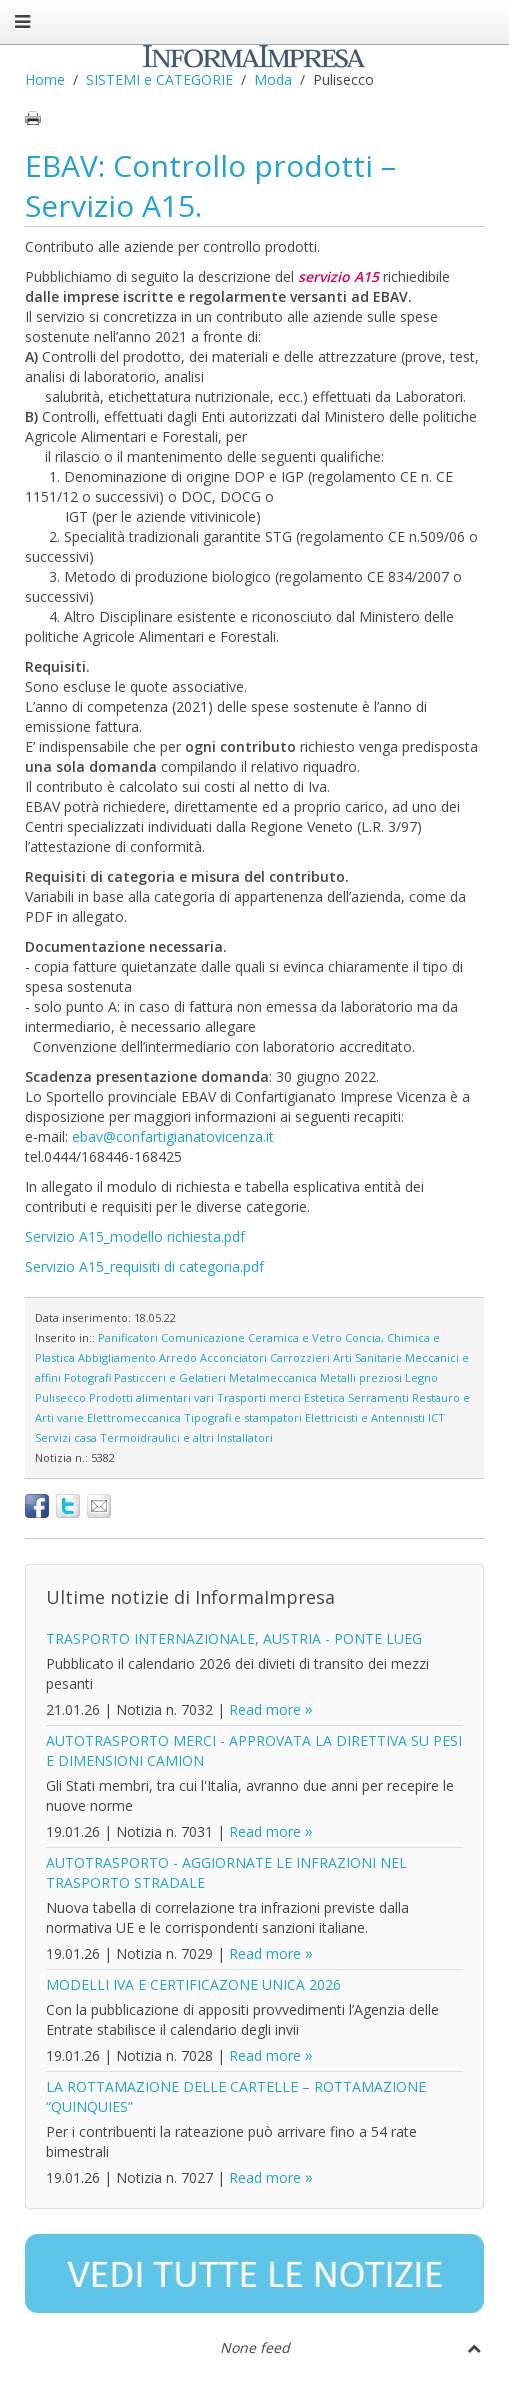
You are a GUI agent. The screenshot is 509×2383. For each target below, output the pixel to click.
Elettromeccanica (134, 1417)
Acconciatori (233, 1357)
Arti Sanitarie (367, 1357)
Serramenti (378, 1397)
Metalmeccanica (273, 1377)
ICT (436, 1417)
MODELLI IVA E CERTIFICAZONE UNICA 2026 (193, 1984)
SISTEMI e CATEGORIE (159, 79)
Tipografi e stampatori (243, 1417)
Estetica (324, 1397)
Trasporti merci (259, 1397)
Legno (421, 1377)
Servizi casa (66, 1437)
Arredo (178, 1357)
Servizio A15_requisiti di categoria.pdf (144, 1266)
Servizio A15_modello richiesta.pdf (135, 1236)
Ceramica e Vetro (295, 1337)
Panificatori (128, 1337)
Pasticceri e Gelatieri (170, 1377)
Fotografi (87, 1377)
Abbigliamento (117, 1357)
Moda (273, 79)
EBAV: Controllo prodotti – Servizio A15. (210, 185)
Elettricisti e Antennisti (365, 1417)
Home (45, 79)
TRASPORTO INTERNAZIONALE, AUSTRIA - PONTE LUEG (234, 1638)
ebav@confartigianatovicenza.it (173, 1136)
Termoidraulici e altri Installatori (186, 1437)
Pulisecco (60, 1397)
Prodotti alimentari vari (151, 1397)
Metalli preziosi (361, 1377)
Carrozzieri (300, 1357)
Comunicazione (203, 1337)
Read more (265, 1709)
